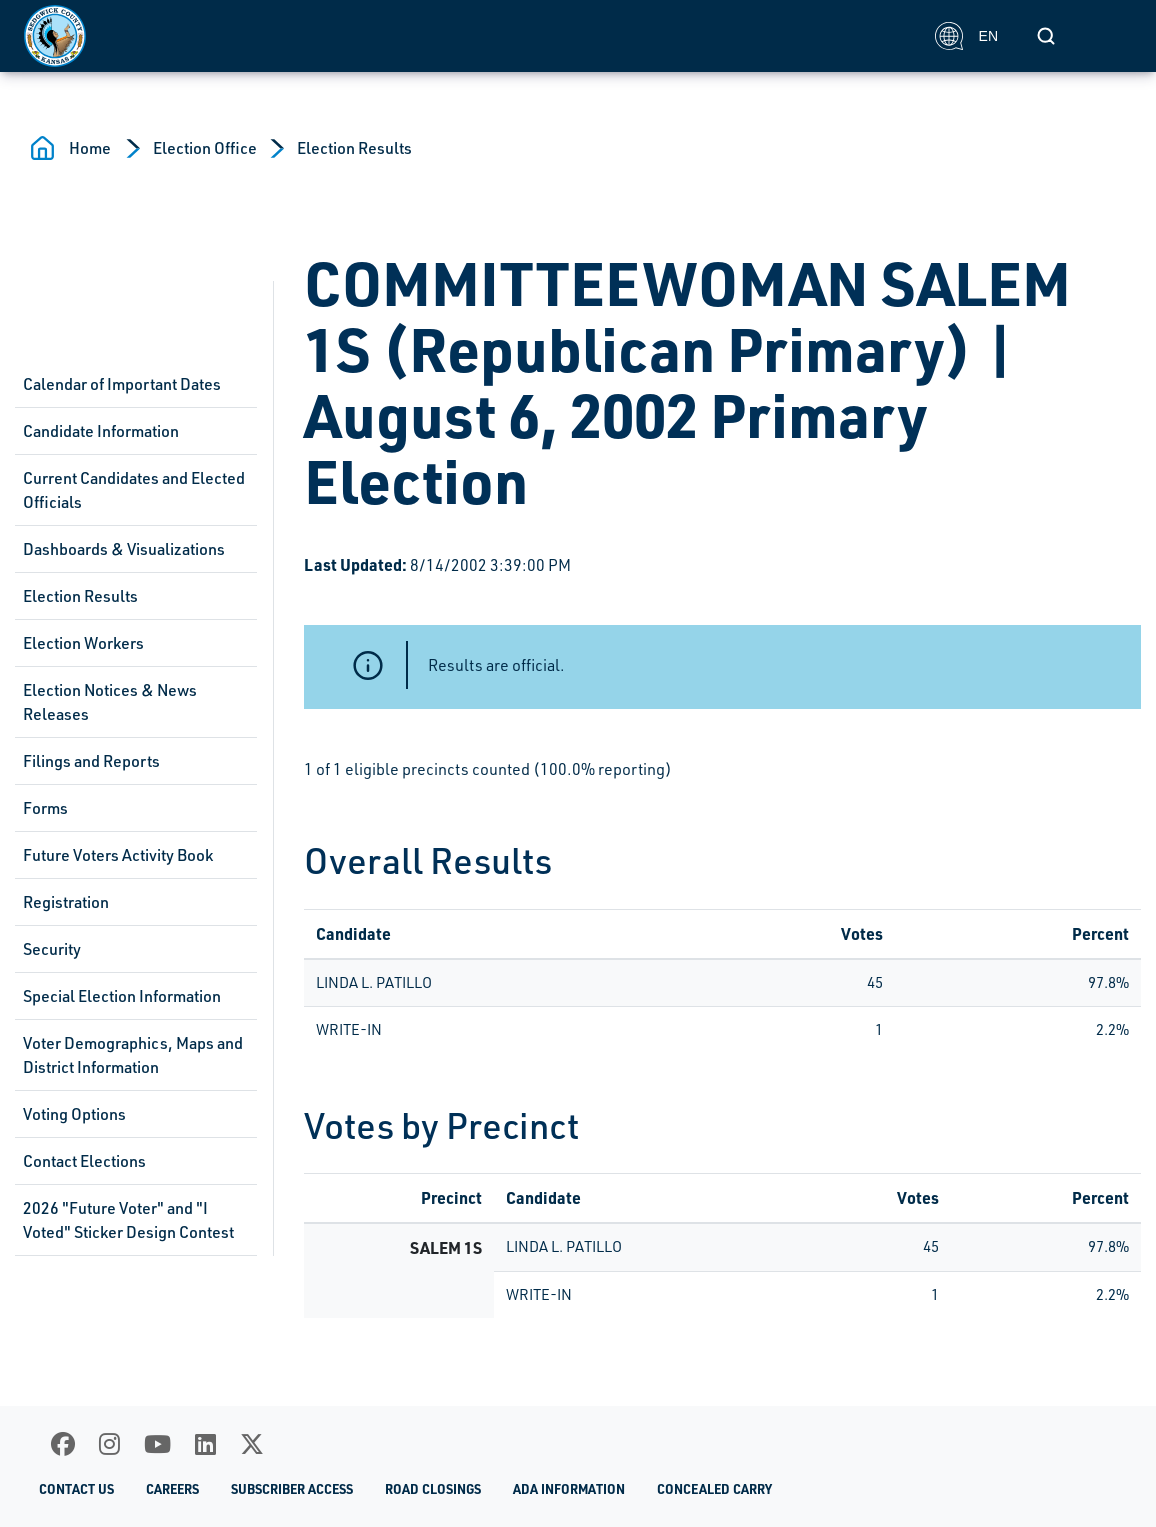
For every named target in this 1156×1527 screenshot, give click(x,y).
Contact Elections (84, 1161)
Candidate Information (101, 431)
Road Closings (433, 1489)
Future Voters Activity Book (118, 855)
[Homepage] (468, 36)
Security (52, 949)
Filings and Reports (91, 761)
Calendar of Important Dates (122, 384)
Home (90, 148)
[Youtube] (157, 1444)
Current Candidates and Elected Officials (134, 490)
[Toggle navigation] (1110, 36)
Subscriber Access (292, 1489)
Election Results (354, 148)
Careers (172, 1489)
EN (966, 36)
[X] (252, 1444)
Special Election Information (122, 996)
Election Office (205, 148)
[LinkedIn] (205, 1444)
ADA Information (569, 1489)
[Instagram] (109, 1444)
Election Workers (83, 643)
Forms (45, 808)
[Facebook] (63, 1444)
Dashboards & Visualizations (124, 549)
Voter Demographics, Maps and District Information (133, 1055)
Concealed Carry (714, 1489)
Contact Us (76, 1489)
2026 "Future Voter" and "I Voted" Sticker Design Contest (128, 1220)
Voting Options (74, 1114)
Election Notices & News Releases (110, 702)
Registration (66, 902)
